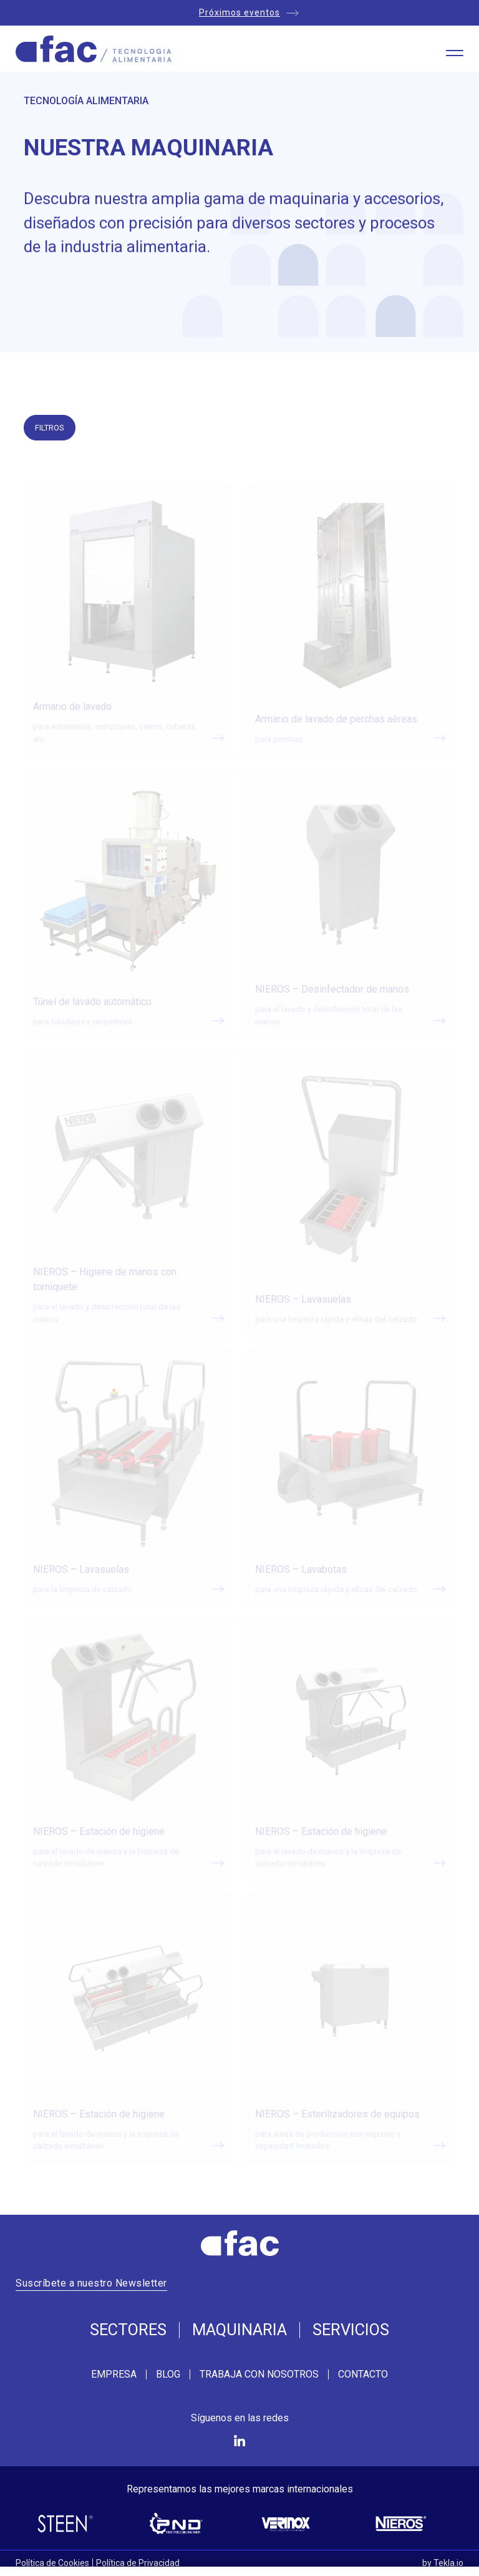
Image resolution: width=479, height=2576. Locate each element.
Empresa (114, 2374)
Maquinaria (239, 2330)
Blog (168, 2374)
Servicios (350, 2330)
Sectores (128, 2330)
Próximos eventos (239, 12)
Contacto (363, 2374)
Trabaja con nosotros (259, 2374)
